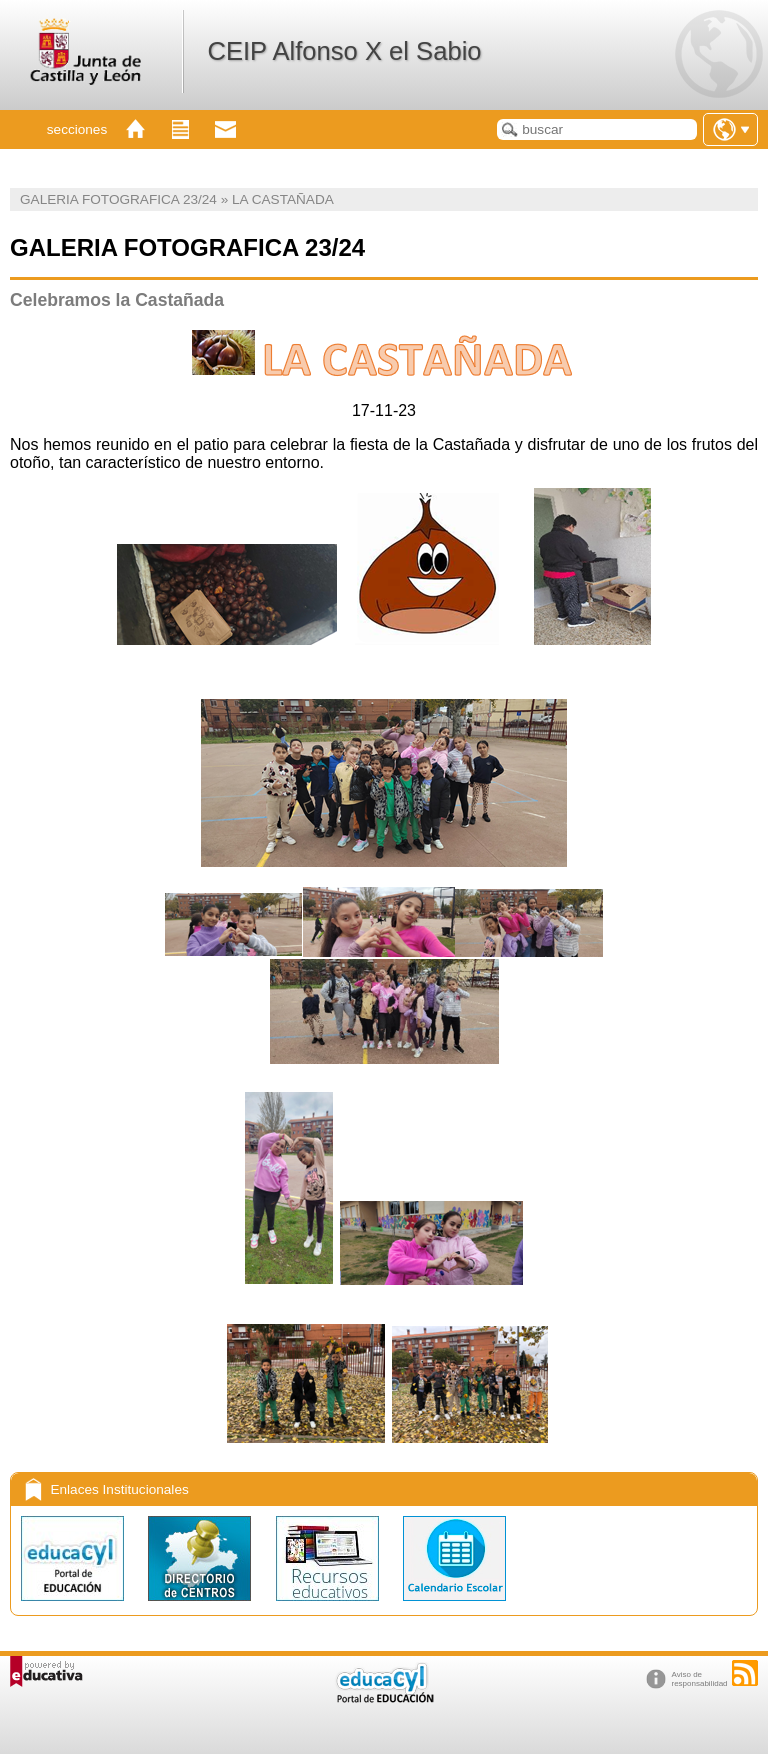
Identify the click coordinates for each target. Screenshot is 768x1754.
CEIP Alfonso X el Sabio (344, 51)
